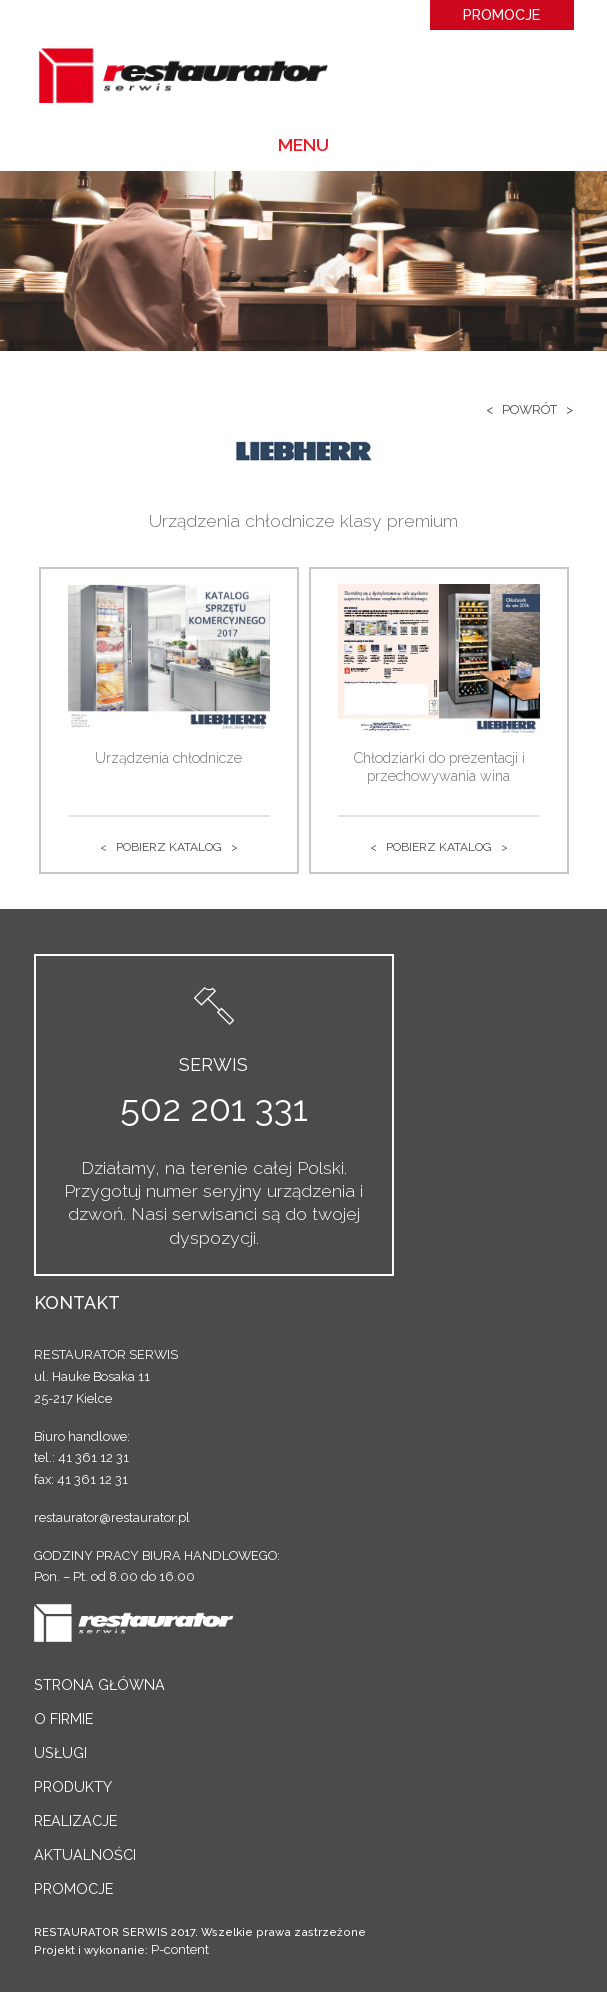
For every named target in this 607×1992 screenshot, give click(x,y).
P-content (180, 1949)
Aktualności (85, 1854)
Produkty (73, 1786)
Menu (303, 144)
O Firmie (63, 1718)
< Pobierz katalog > (169, 847)
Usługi (60, 1752)
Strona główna (99, 1684)
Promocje (501, 14)
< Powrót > (529, 409)
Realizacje (75, 1820)
